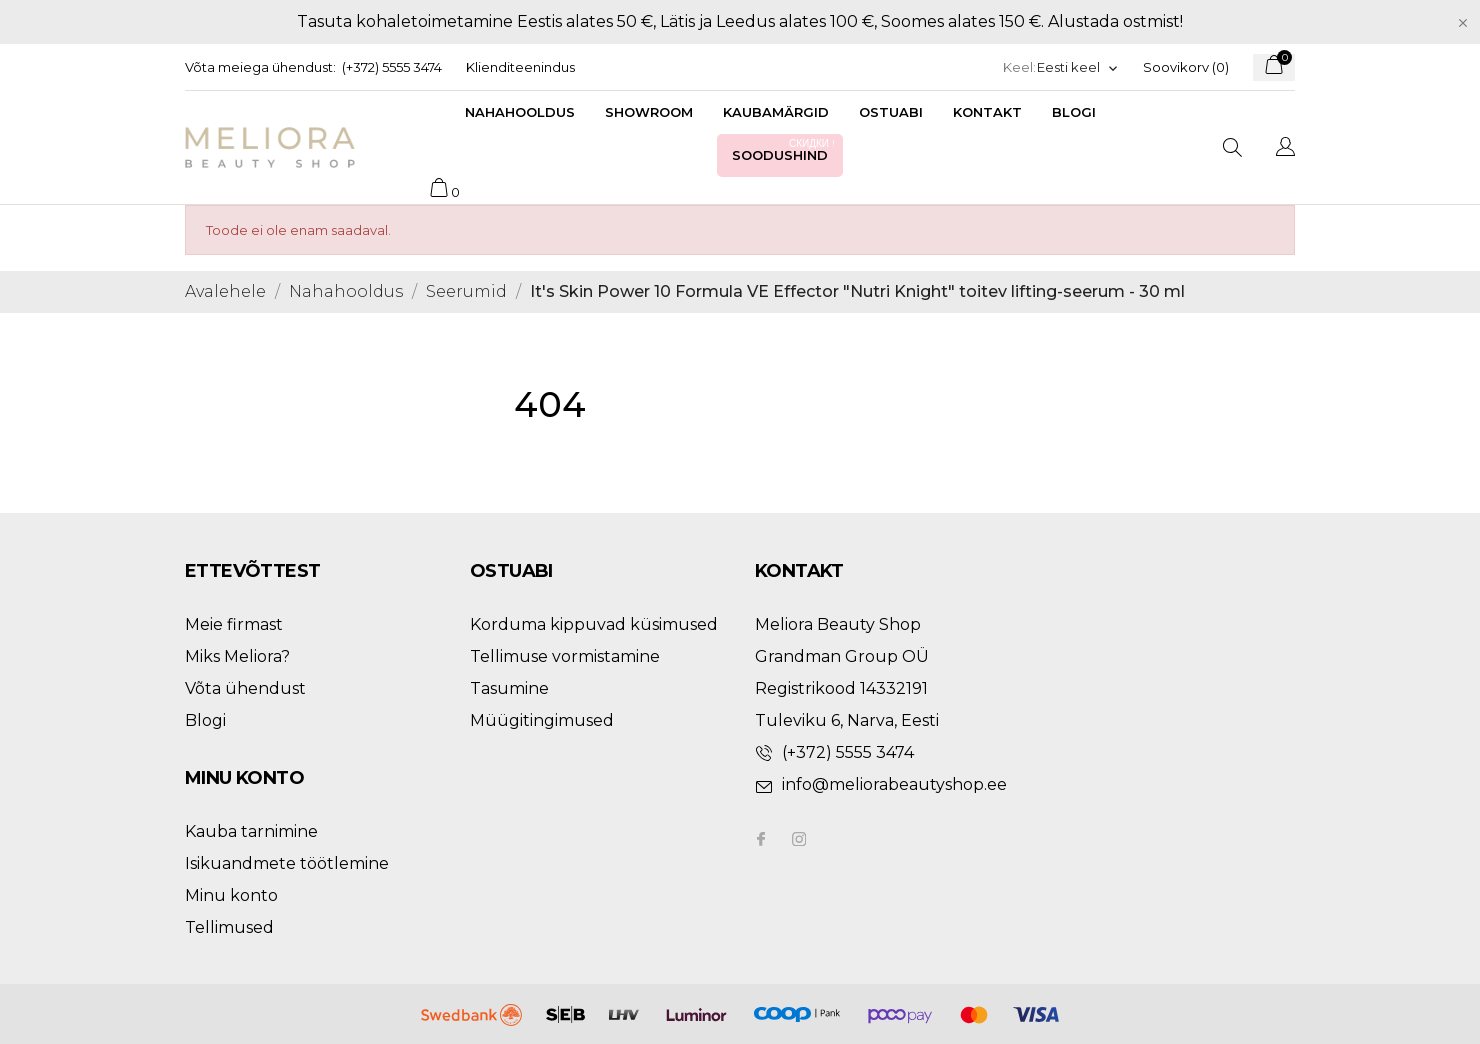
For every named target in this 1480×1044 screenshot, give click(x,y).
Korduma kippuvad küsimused (594, 624)
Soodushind (785, 149)
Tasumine (509, 688)
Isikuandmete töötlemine (287, 863)
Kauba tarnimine (251, 831)
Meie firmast (234, 624)
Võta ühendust (245, 688)
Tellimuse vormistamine (565, 656)
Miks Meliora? (237, 656)
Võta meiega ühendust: (260, 67)
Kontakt (987, 112)
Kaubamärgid (776, 112)
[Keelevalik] (1078, 67)
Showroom (649, 112)
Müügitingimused (542, 720)
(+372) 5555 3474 (392, 67)
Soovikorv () (1186, 67)
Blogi (1074, 112)
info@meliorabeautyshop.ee (894, 784)
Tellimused (229, 927)
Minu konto (231, 895)
